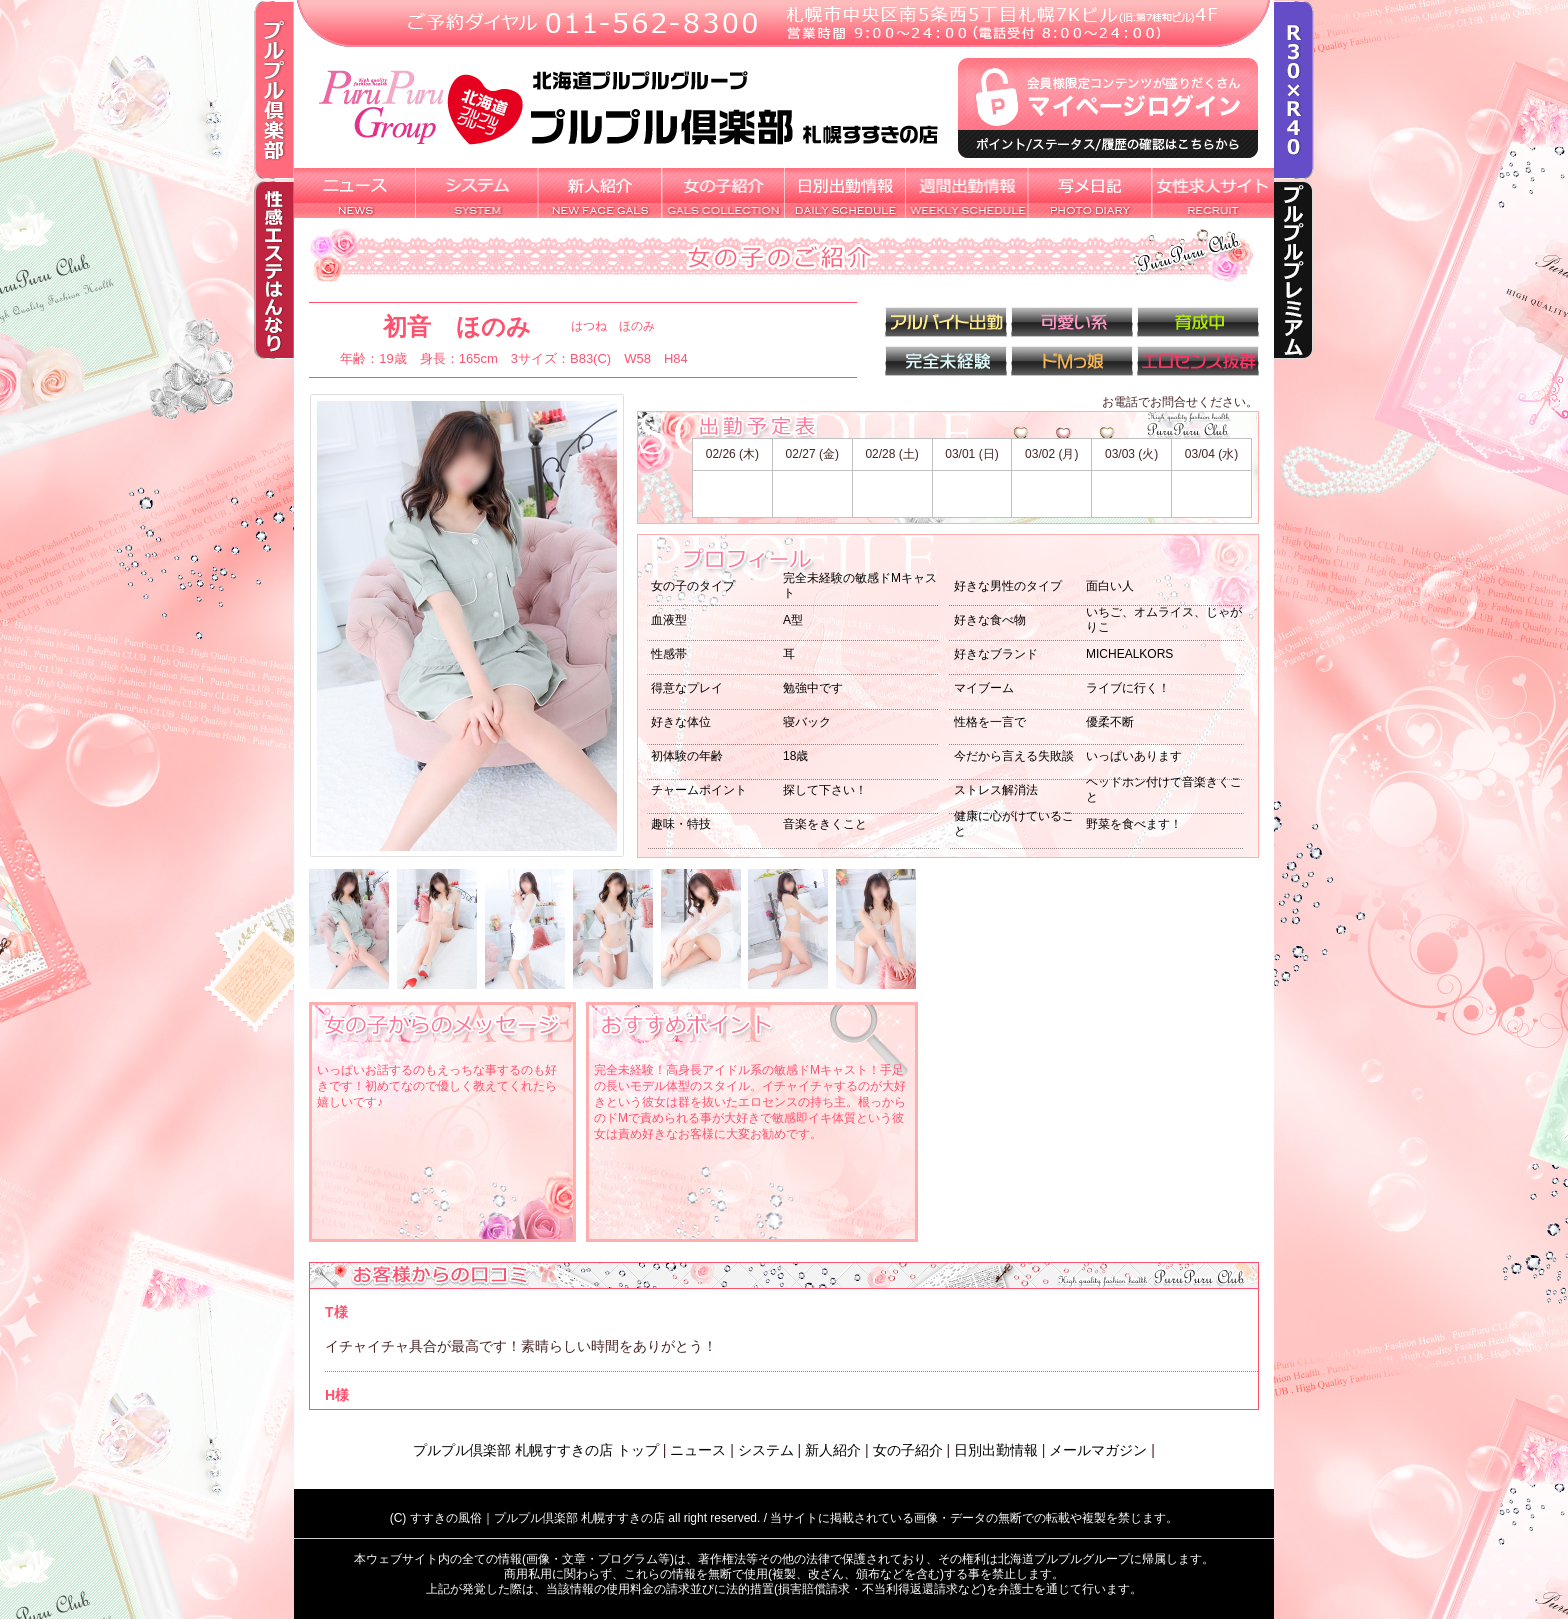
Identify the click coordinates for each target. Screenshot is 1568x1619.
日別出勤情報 (845, 193)
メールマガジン (1098, 1450)
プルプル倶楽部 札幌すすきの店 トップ (536, 1450)
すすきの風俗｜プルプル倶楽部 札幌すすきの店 (537, 1518)
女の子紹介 (723, 193)
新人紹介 (600, 193)
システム (477, 193)
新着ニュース (355, 193)
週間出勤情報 (967, 193)
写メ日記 (1090, 193)
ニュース (698, 1450)
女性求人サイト (1213, 193)
